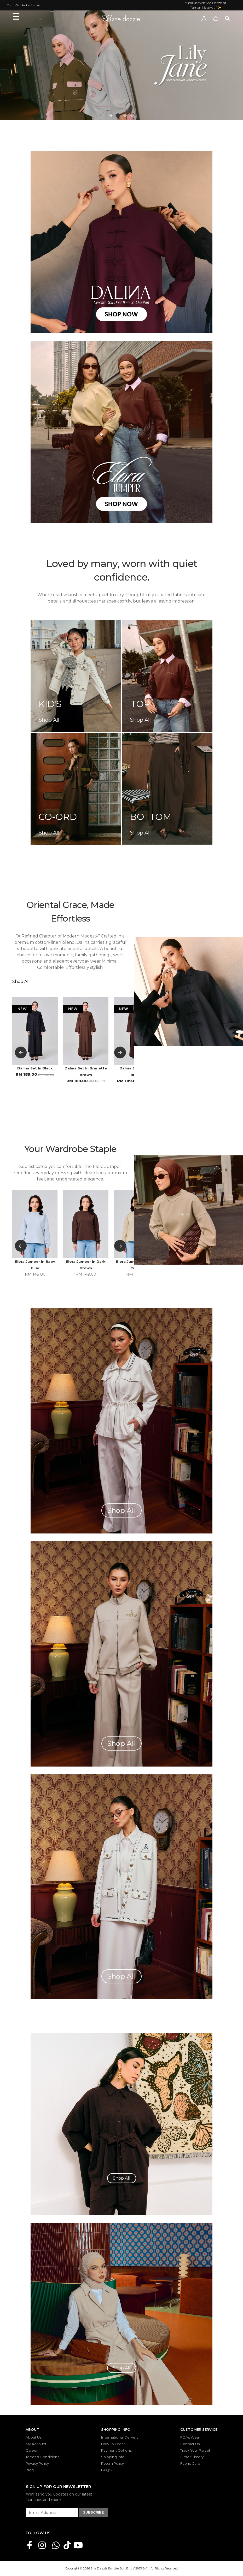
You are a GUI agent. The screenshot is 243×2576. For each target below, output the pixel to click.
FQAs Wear (190, 2437)
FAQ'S (106, 2470)
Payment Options (116, 2450)
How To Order (113, 2444)
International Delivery (119, 2437)
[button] (111, 115)
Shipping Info (112, 2457)
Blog (30, 2470)
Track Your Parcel (195, 2450)
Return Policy (112, 2463)
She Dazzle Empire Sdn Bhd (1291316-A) (119, 2568)
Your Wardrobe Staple (23, 5)
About (32, 2429)
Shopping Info (115, 2429)
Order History (192, 2457)
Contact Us (190, 2444)
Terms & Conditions (42, 2457)
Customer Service (198, 2429)
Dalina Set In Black (35, 1068)
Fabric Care (190, 2463)
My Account (36, 2444)
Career (32, 2450)
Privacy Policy (37, 2463)
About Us (34, 2437)
